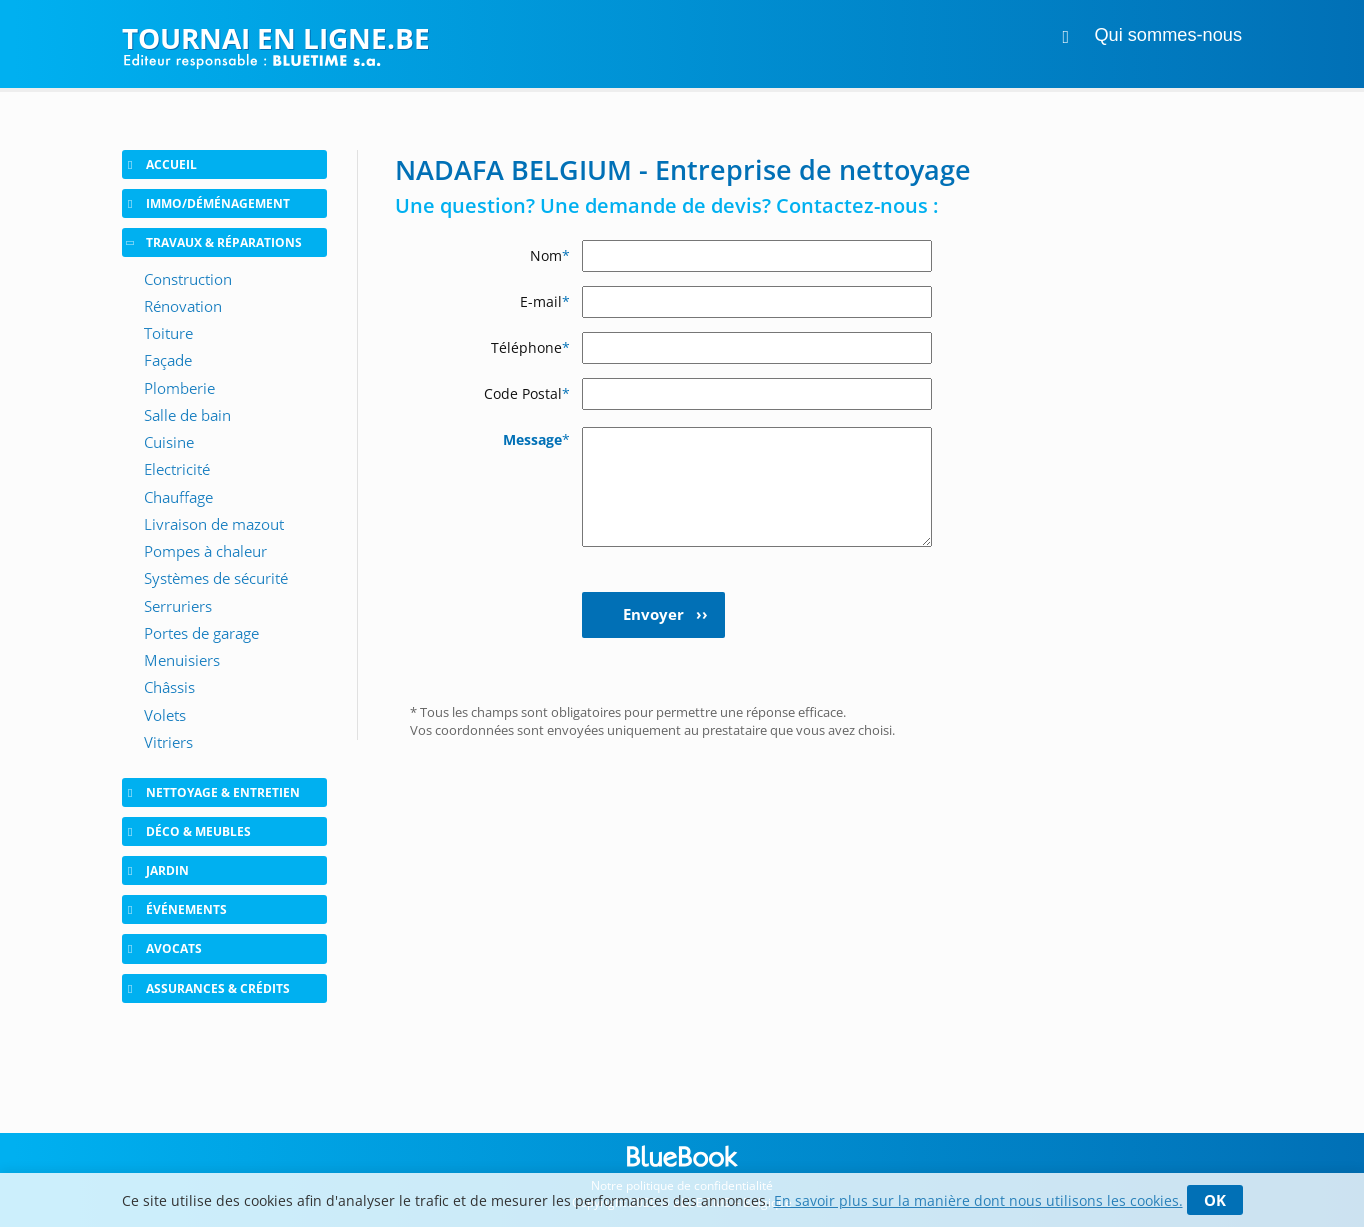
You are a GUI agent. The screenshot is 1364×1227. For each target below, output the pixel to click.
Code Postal (527, 393)
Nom (550, 255)
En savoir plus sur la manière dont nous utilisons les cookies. (978, 1200)
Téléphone (530, 347)
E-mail (545, 301)
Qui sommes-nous (1168, 35)
